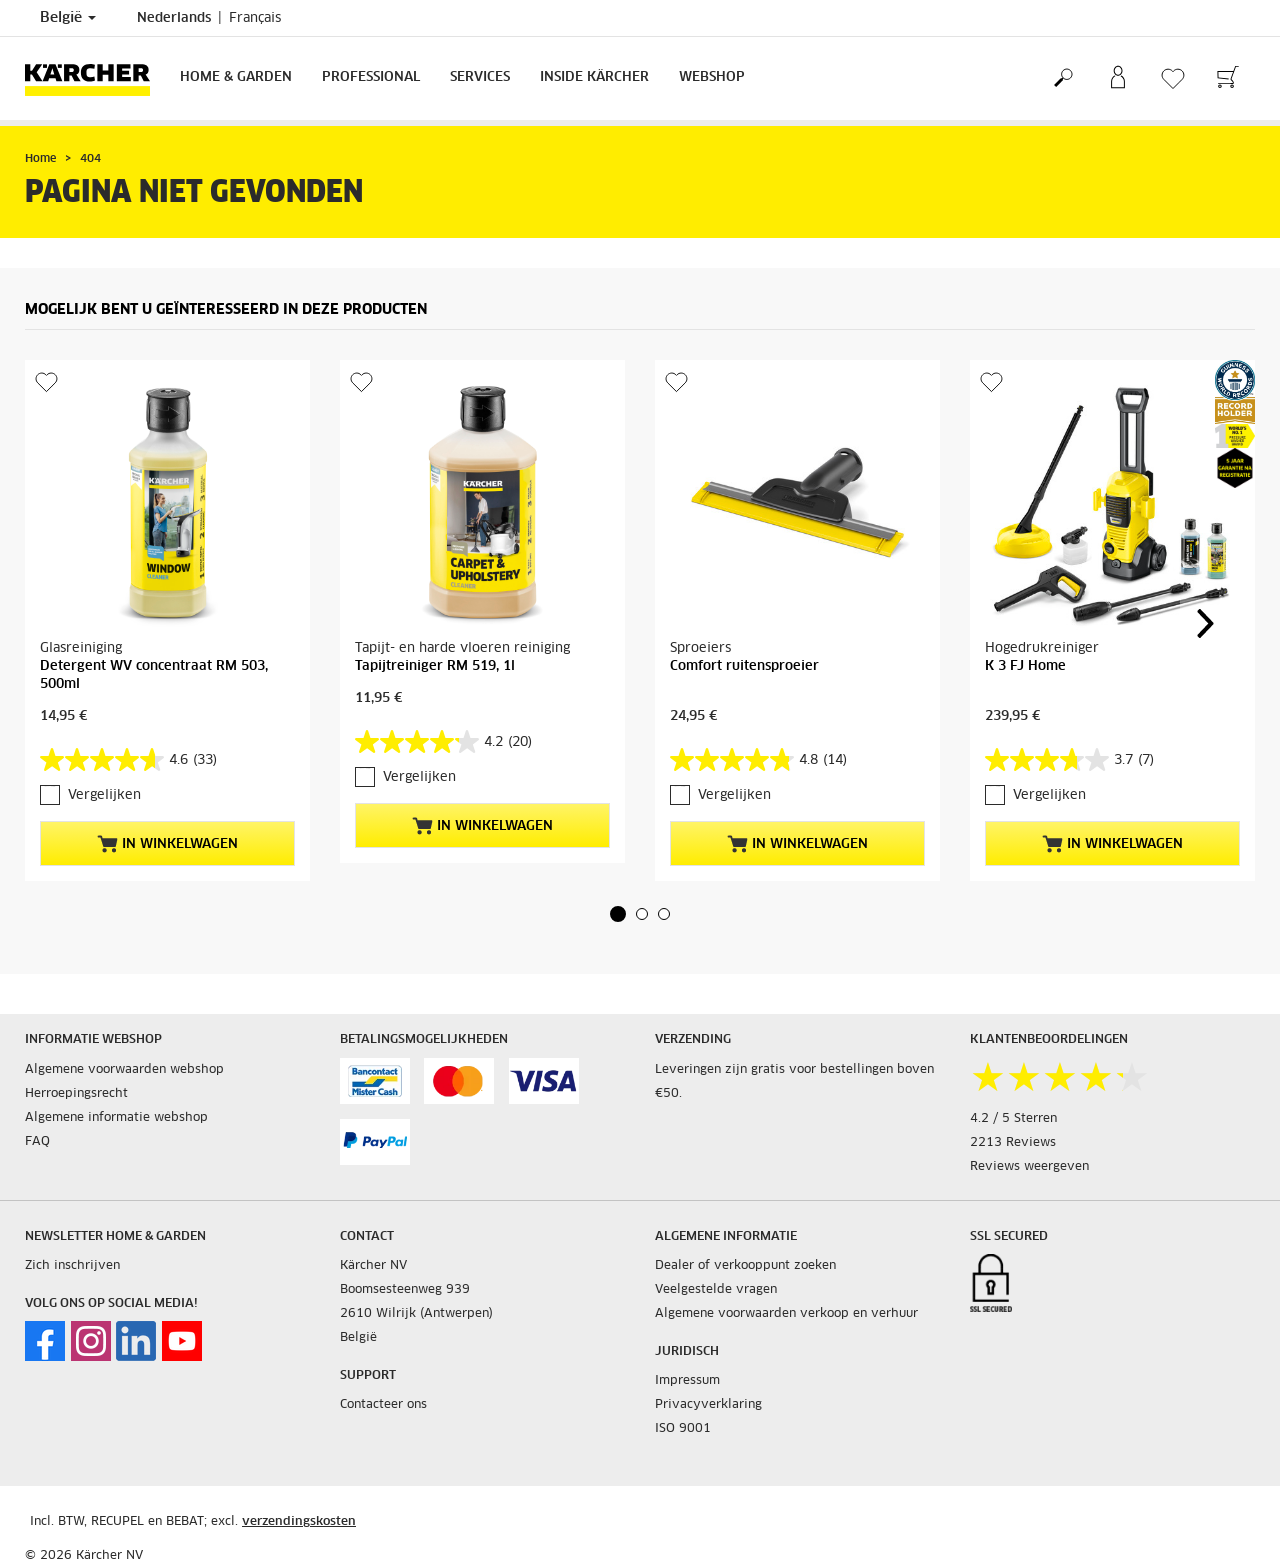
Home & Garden (236, 77)
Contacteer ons (383, 1405)
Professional (371, 77)
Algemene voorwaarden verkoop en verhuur (786, 1314)
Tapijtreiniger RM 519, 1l (435, 666)
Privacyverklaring (708, 1405)
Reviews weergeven (1029, 1167)
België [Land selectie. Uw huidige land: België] (68, 18)
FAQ (37, 1142)
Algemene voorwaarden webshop (124, 1070)
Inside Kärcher (594, 77)
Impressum (687, 1381)
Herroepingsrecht (76, 1094)
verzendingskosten (299, 1522)
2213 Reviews (1013, 1143)
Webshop (712, 77)
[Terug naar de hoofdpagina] (95, 78)
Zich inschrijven (72, 1266)
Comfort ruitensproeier (744, 666)
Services (480, 77)
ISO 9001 (683, 1429)
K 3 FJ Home (1025, 666)
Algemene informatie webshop (116, 1118)
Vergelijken (104, 795)
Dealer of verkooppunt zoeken (745, 1266)
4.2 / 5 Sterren (1013, 1119)
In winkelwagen (167, 844)
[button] (618, 914)
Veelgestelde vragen (716, 1290)
